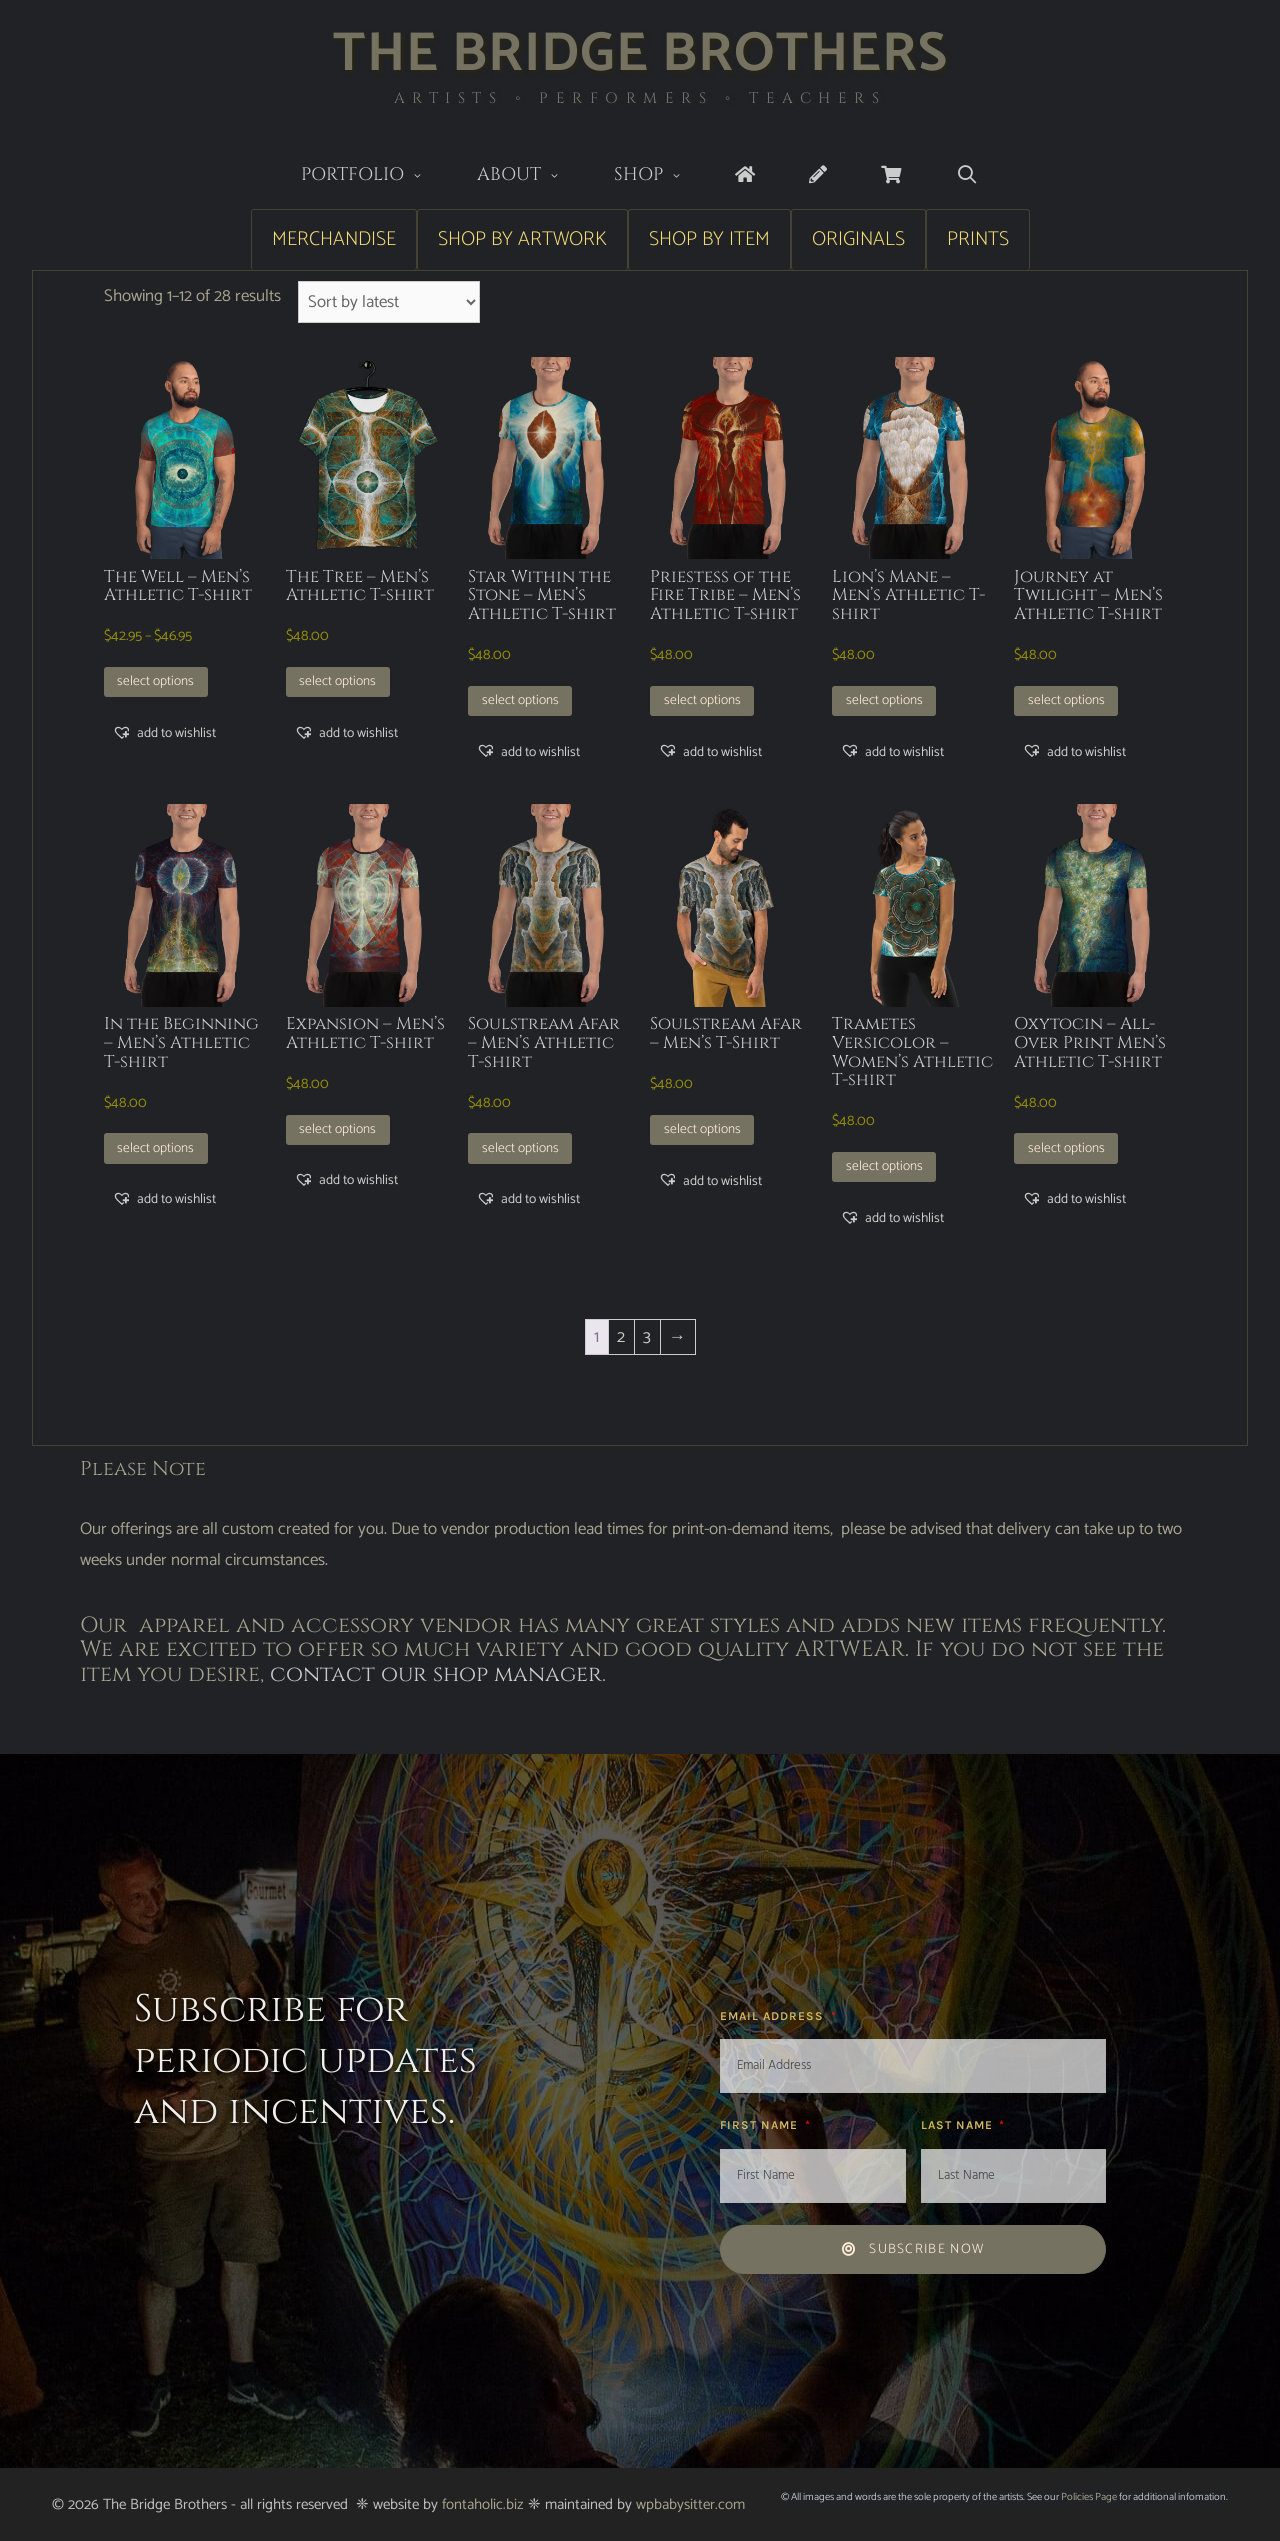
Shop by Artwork (522, 239)
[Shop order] (389, 302)
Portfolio (375, 176)
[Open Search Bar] (966, 175)
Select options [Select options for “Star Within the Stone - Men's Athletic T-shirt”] (520, 700)
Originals (858, 239)
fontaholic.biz (483, 2504)
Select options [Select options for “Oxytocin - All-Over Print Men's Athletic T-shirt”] (1066, 1148)
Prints (978, 239)
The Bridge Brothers (640, 54)
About (532, 176)
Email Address (774, 2016)
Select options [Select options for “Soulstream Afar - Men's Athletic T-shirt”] (520, 1148)
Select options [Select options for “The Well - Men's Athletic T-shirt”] (155, 681)
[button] (164, 733)
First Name (761, 2125)
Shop (661, 176)
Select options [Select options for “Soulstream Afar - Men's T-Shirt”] (702, 1129)
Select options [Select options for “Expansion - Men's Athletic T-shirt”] (337, 1129)
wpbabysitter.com (690, 2504)
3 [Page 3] (647, 1337)
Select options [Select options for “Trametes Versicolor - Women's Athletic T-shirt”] (884, 1166)
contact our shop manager (436, 1674)
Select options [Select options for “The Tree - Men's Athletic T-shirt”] (337, 681)
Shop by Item (709, 239)
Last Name (959, 2125)
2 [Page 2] (621, 1337)
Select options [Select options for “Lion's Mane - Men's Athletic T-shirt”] (884, 700)
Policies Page (1089, 2497)
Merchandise (334, 239)
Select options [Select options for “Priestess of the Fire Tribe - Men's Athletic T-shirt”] (702, 700)
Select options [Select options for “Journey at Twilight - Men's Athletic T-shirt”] (1066, 700)
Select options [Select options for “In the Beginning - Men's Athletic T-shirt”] (155, 1148)
